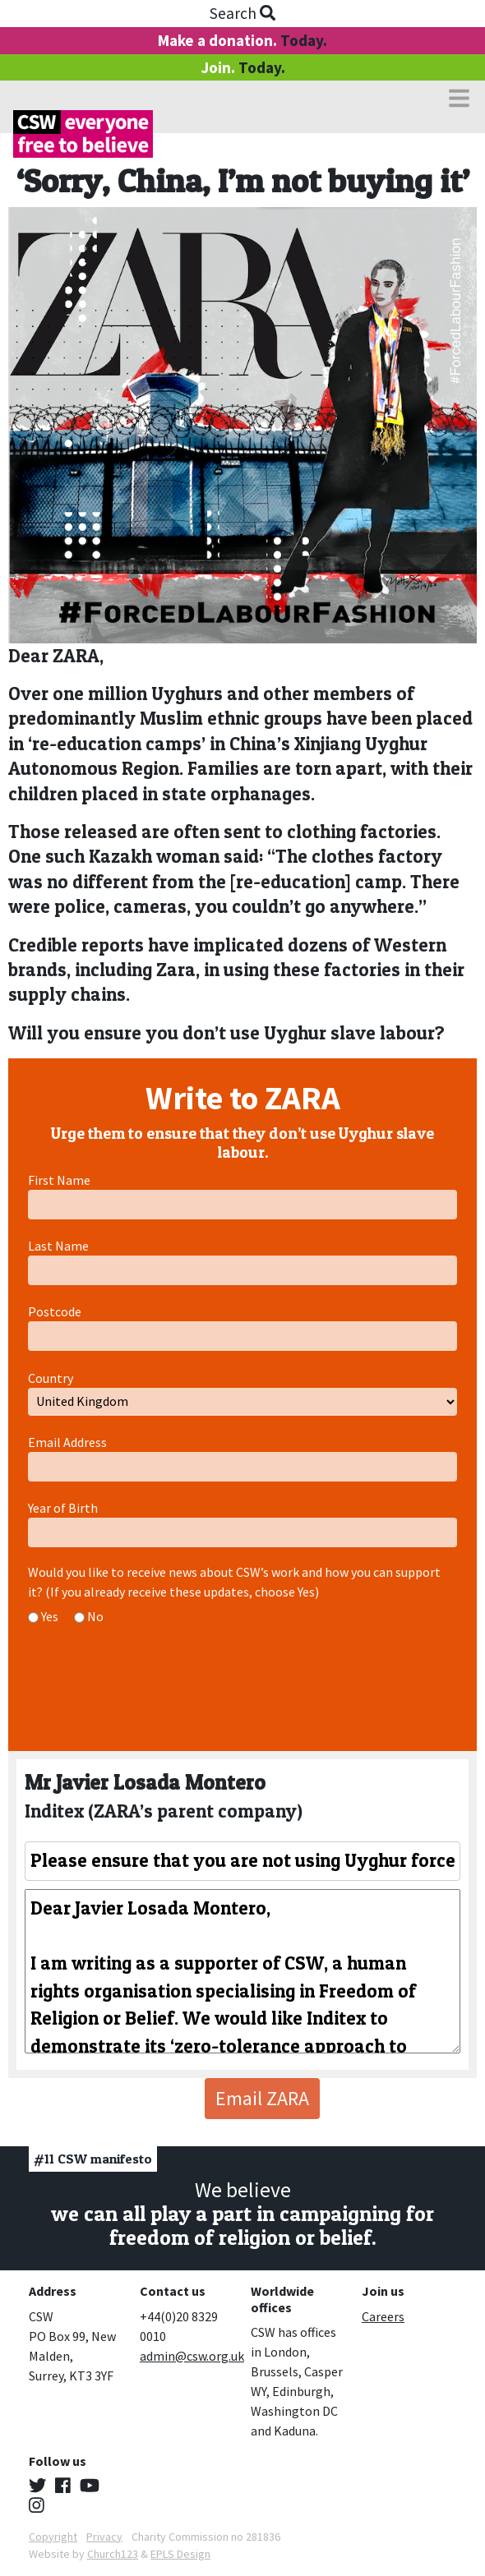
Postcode (54, 1311)
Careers (383, 2316)
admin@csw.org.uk (192, 2356)
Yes (49, 1616)
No (95, 1616)
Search (242, 13)
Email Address (67, 1442)
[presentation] (153, 1684)
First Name (59, 1180)
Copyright (53, 2536)
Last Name (58, 1245)
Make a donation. (242, 40)
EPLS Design (180, 2553)
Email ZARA (262, 2098)
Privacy (104, 2536)
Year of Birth (63, 1508)
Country (50, 1378)
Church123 (112, 2553)
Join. (243, 67)
